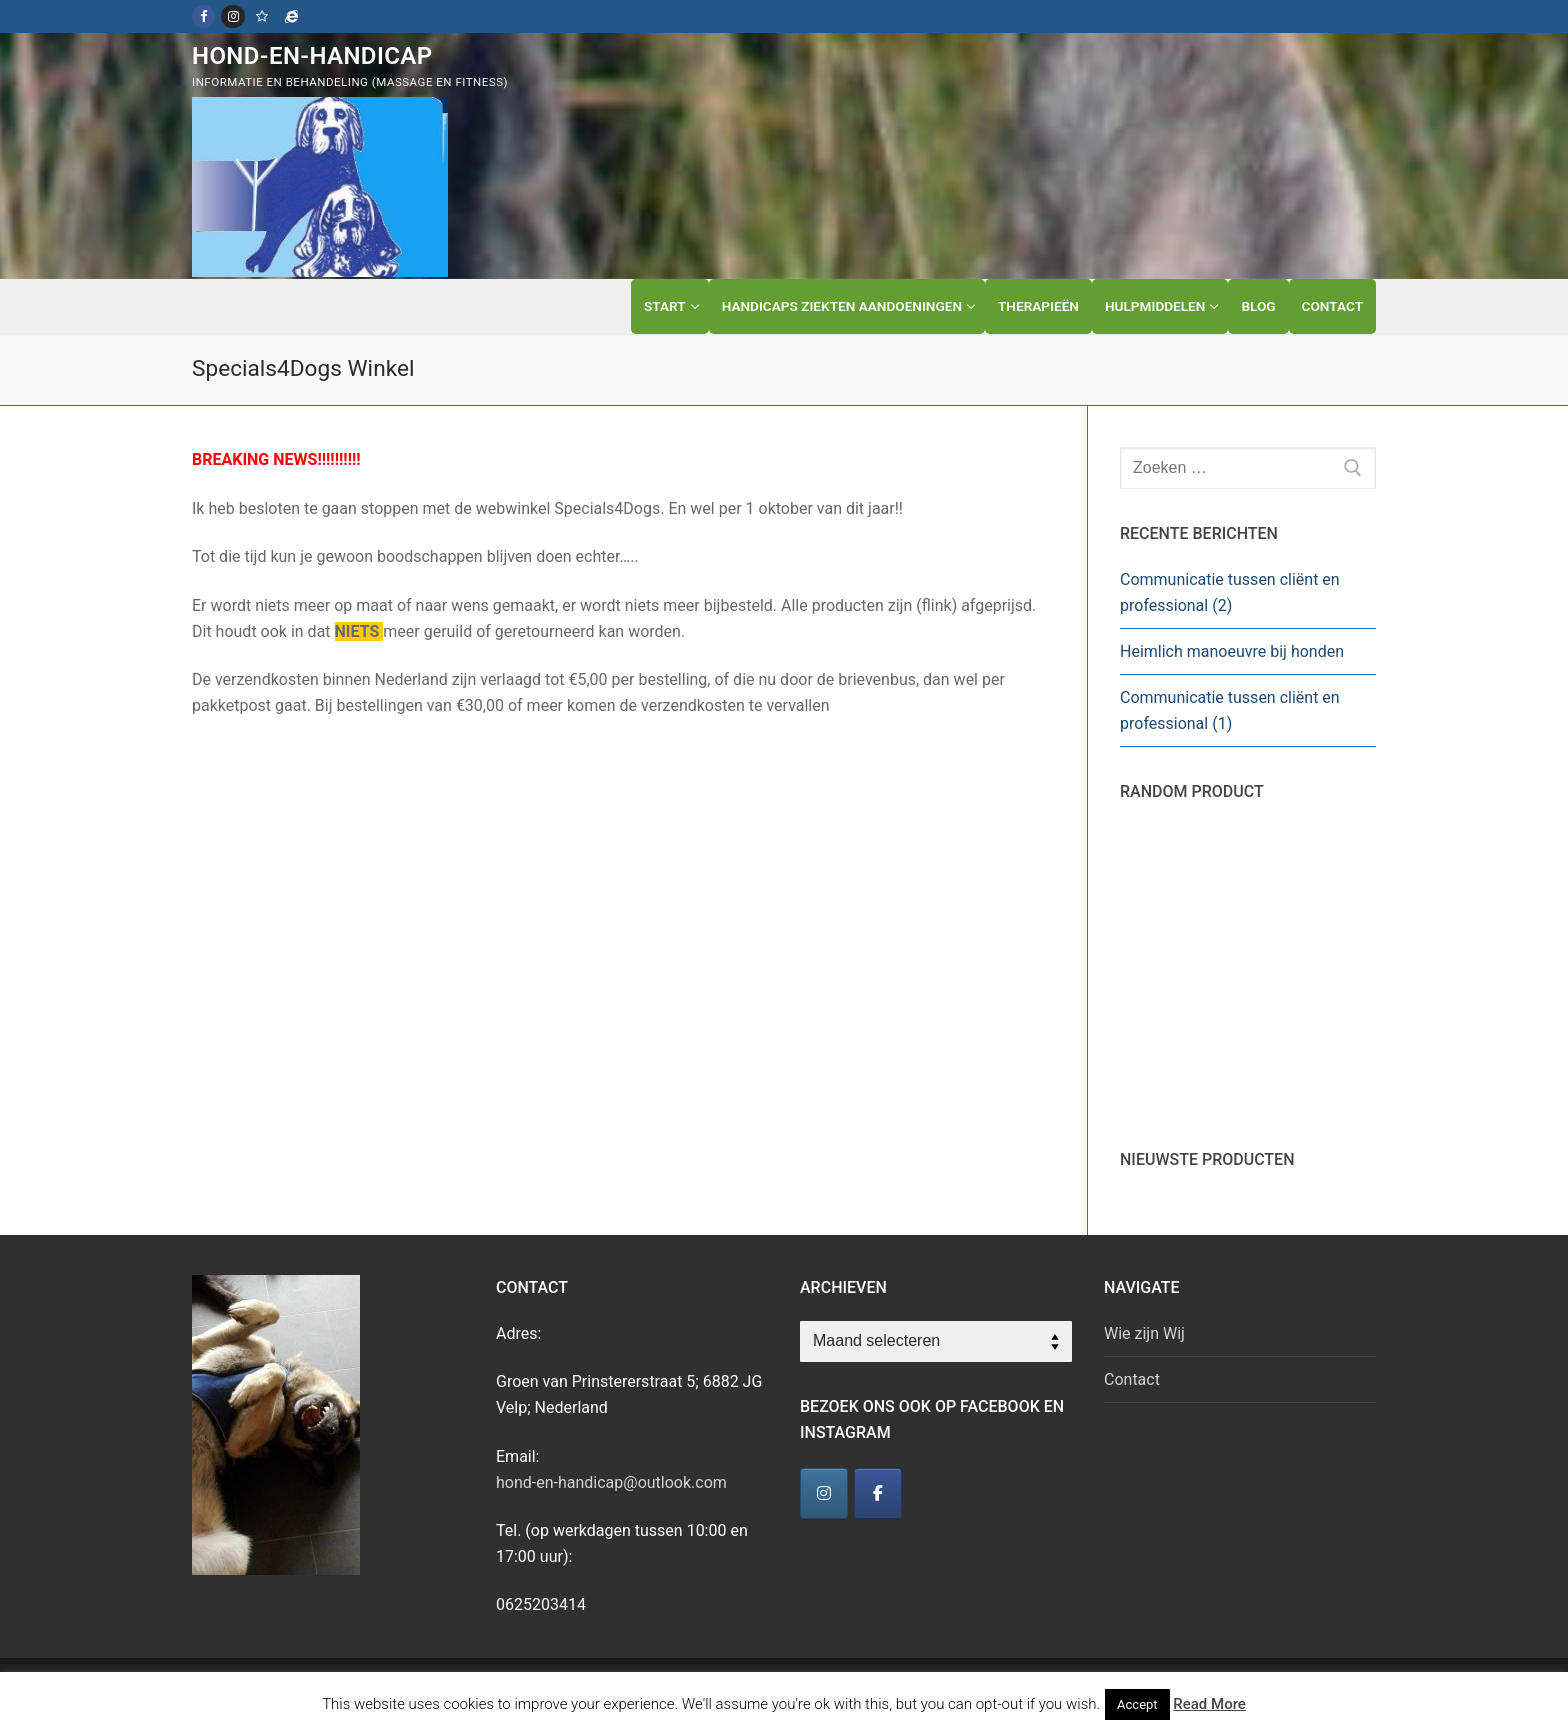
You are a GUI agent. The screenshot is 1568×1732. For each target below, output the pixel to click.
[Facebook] (203, 16)
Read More (1209, 1704)
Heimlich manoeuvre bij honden (1232, 651)
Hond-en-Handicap (312, 56)
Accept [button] (1137, 1704)
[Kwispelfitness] (262, 16)
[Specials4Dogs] (291, 16)
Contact (1132, 1379)
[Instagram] (232, 16)
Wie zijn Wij (1144, 1333)
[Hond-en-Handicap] (824, 1493)
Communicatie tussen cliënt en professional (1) (1230, 710)
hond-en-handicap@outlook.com (611, 1482)
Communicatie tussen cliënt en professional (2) (1230, 592)
